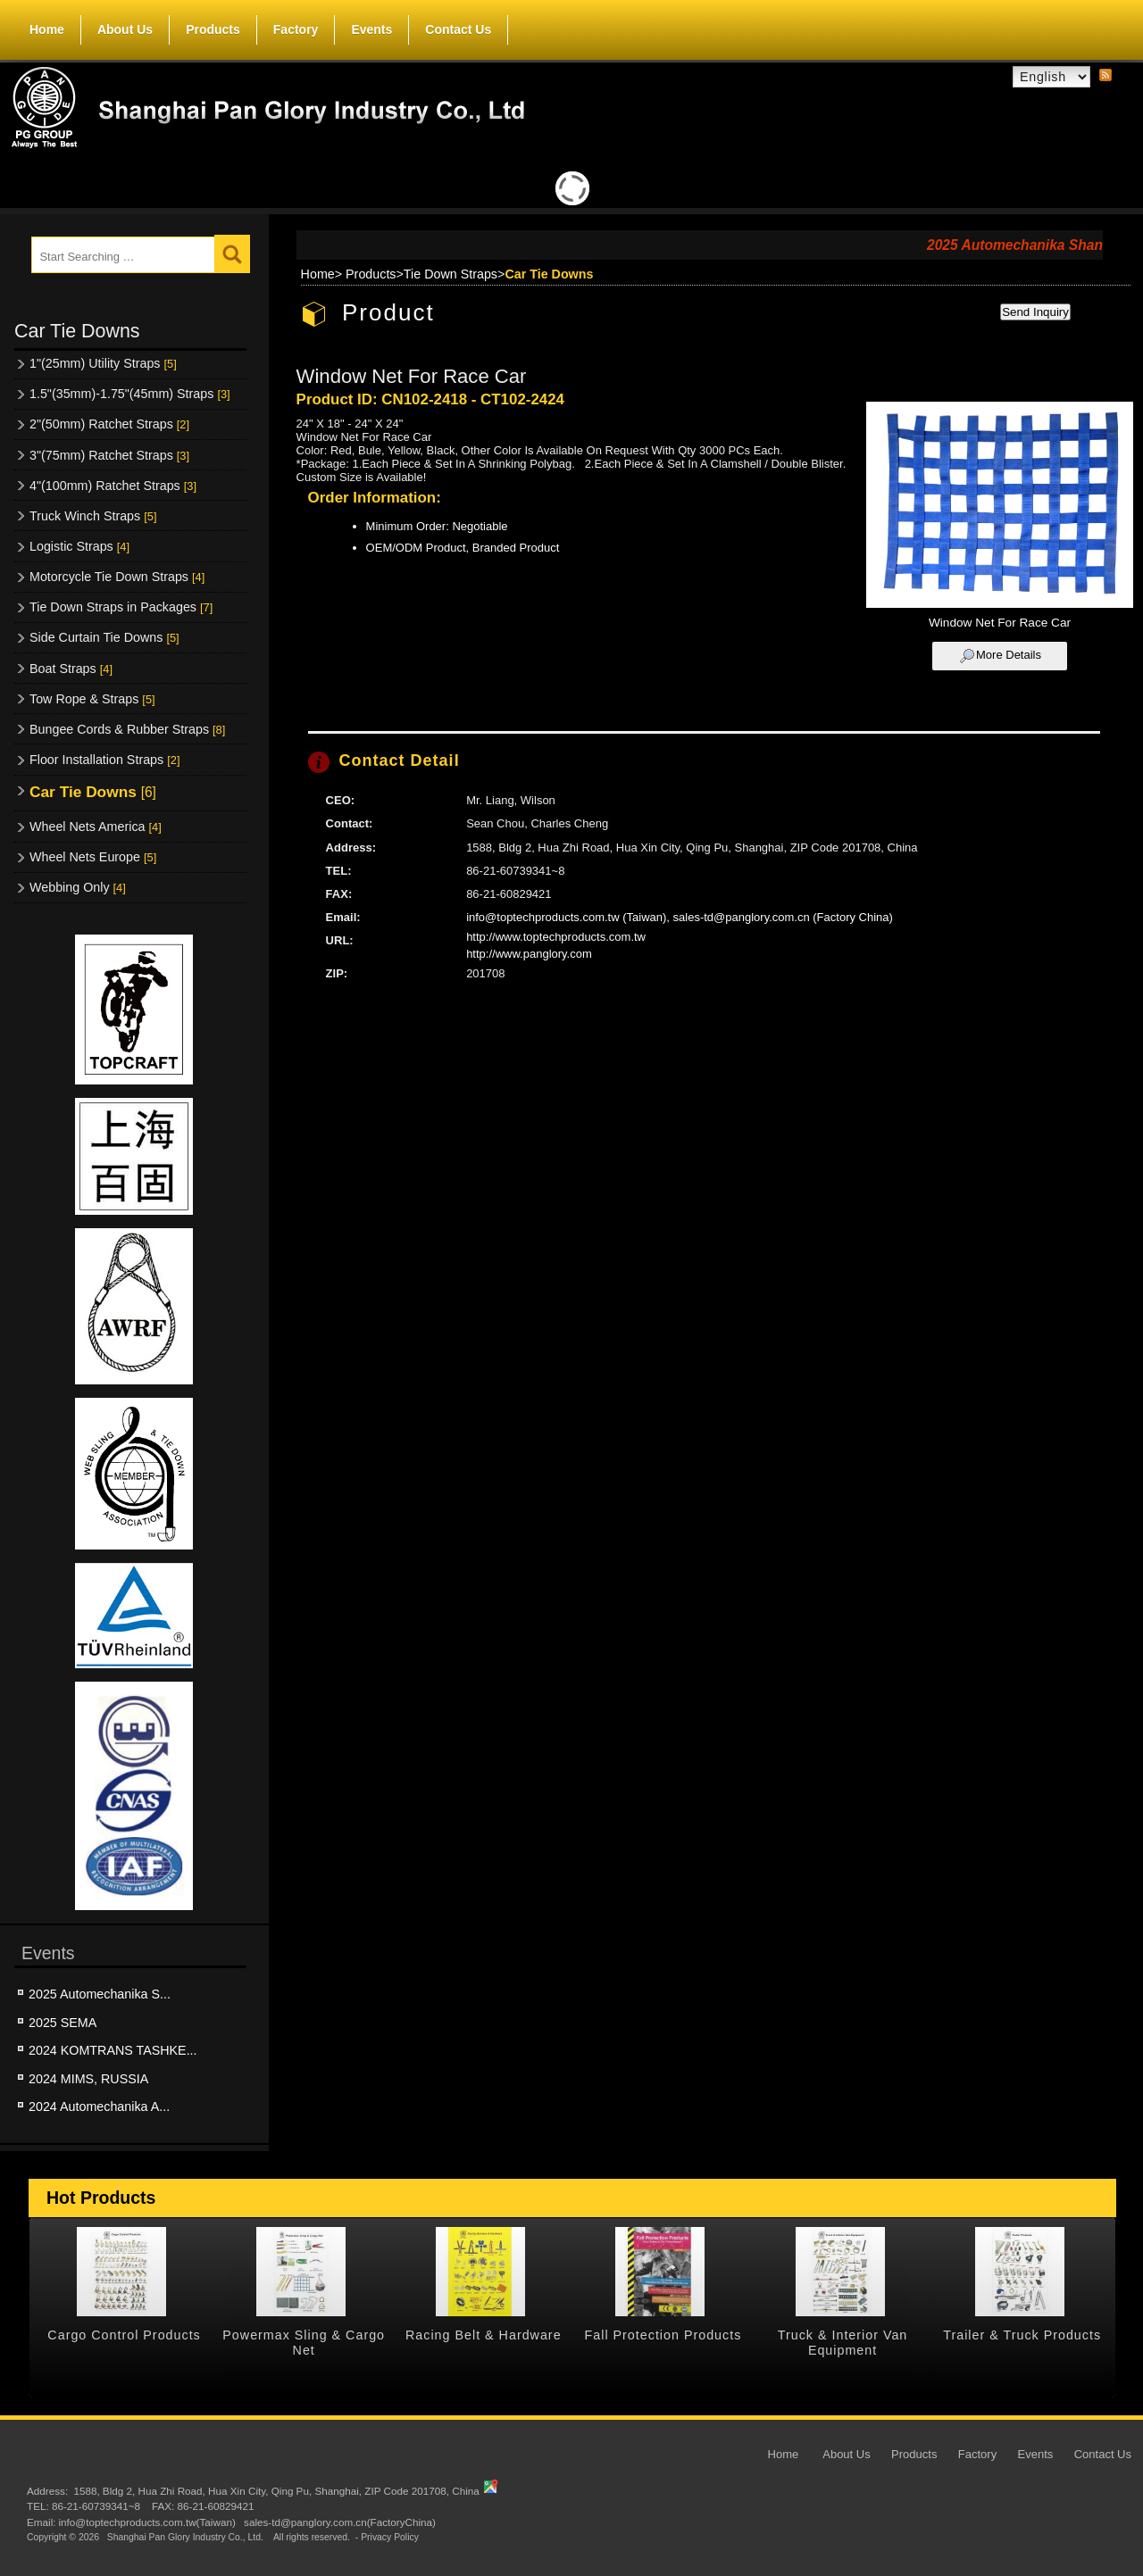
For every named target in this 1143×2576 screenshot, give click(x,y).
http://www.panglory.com (529, 953)
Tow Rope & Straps (92, 699)
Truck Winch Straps (92, 516)
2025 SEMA (62, 2022)
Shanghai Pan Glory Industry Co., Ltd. (185, 2537)
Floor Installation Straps (104, 759)
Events (371, 29)
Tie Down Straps (450, 274)
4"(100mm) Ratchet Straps (112, 485)
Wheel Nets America (95, 826)
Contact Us (458, 29)
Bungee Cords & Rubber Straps (127, 729)
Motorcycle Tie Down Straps (116, 576)
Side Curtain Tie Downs (104, 637)
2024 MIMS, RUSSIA (88, 2079)
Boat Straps (71, 668)
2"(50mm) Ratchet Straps (109, 424)
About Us (125, 26)
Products (213, 26)
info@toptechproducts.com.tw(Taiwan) (146, 2522)
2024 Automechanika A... (99, 2106)
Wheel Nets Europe (92, 857)
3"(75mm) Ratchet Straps (109, 455)
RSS (1105, 76)
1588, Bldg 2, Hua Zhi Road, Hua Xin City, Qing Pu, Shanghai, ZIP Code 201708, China (276, 2491)
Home (46, 29)
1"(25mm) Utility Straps (103, 363)
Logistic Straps (79, 546)
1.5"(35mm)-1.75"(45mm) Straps (129, 393)
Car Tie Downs (92, 792)
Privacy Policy (390, 2537)
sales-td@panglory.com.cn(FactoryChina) (340, 2522)
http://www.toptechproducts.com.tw (556, 936)
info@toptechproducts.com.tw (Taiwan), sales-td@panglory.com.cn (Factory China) (679, 917)
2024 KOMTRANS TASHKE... (113, 2050)
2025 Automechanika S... (100, 1994)
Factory (296, 29)
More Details (1008, 654)
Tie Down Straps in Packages (121, 607)
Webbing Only (77, 887)
